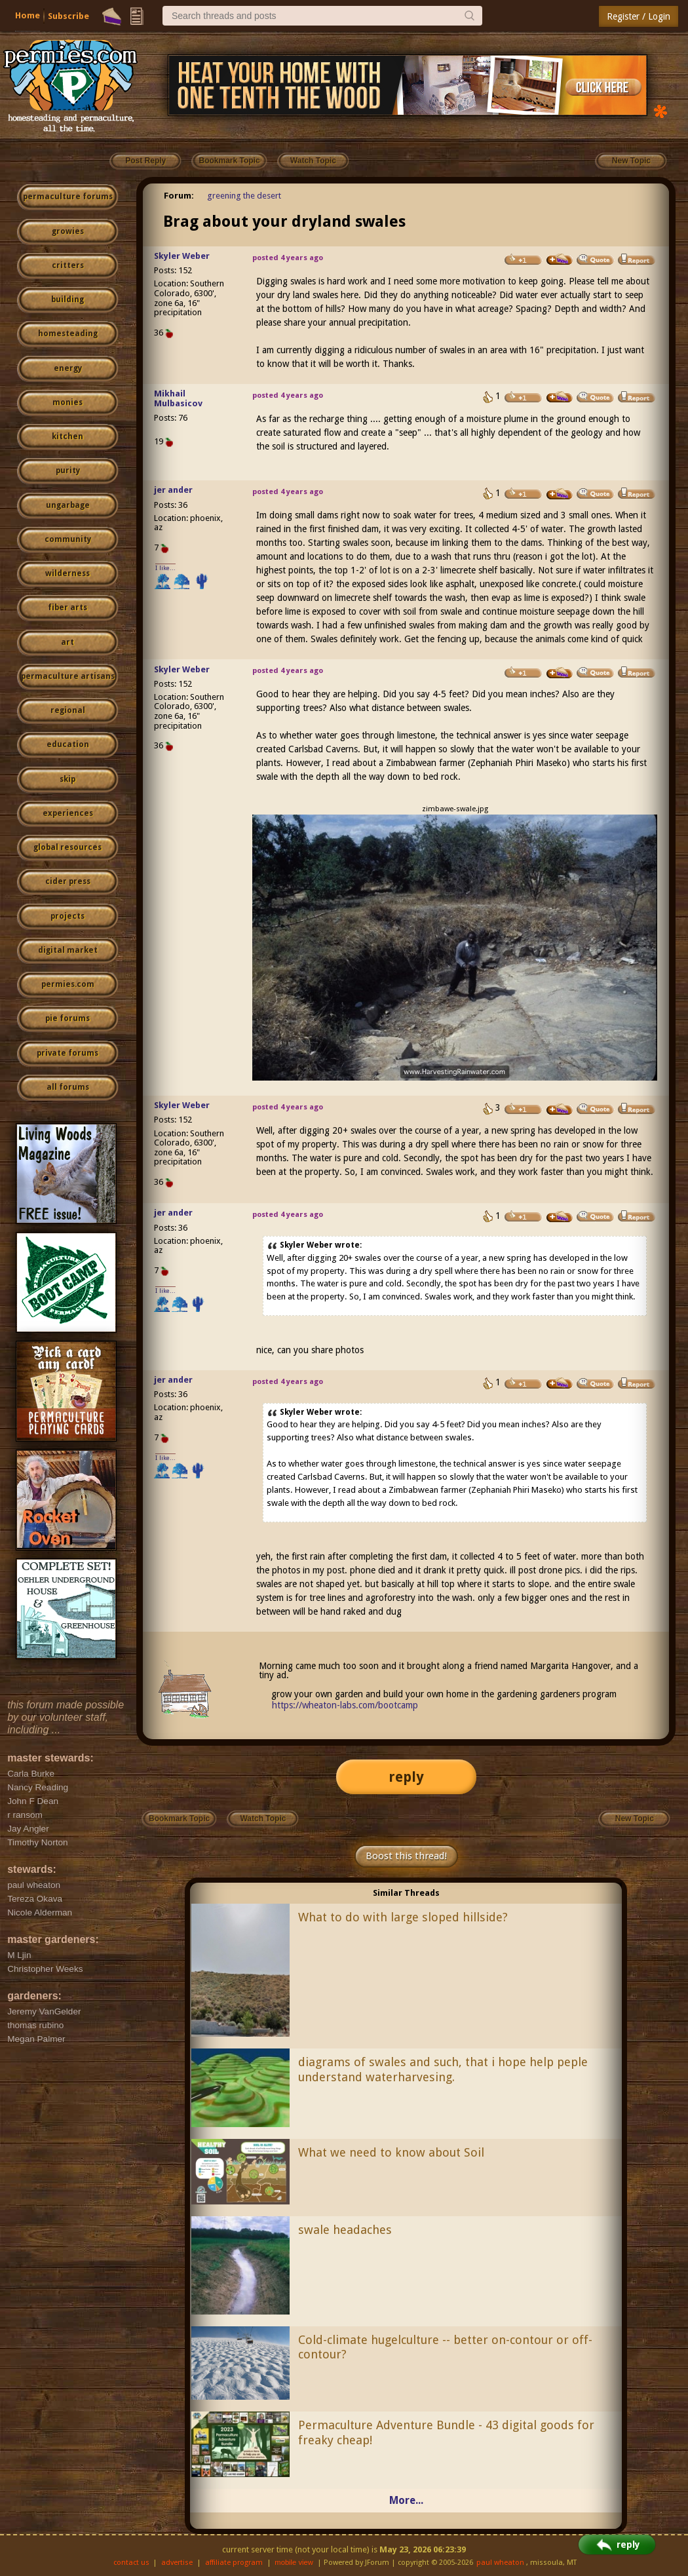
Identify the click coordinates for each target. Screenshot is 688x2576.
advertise (177, 2562)
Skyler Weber (182, 256)
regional (67, 710)
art (67, 642)
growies (68, 231)
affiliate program (234, 2562)
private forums (67, 1053)
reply (406, 1777)
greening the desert (244, 196)
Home (27, 15)
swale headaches (345, 2230)
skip (67, 779)
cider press (67, 881)
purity (68, 470)
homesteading (68, 333)
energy (68, 368)
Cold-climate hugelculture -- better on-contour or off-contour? (445, 2347)
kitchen (67, 436)
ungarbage (68, 505)
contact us (131, 2562)
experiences (68, 813)
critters (68, 265)
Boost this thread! (406, 1856)
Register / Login (638, 16)
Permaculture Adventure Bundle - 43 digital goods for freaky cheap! (446, 2432)
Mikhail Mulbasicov (178, 398)
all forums (68, 1087)
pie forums (67, 1018)
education (68, 744)
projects (67, 916)
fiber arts (67, 607)
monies (67, 402)
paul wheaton (500, 2562)
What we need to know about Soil (391, 2152)
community (68, 539)
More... (406, 2500)
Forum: (179, 196)
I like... (165, 567)
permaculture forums (68, 196)
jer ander (173, 490)
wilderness (67, 573)
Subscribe (68, 16)
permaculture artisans (68, 676)
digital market (68, 950)
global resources (67, 847)
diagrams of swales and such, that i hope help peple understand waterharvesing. (443, 2069)
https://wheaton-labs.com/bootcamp (345, 1705)
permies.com (67, 984)
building (67, 299)
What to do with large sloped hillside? (403, 1917)
